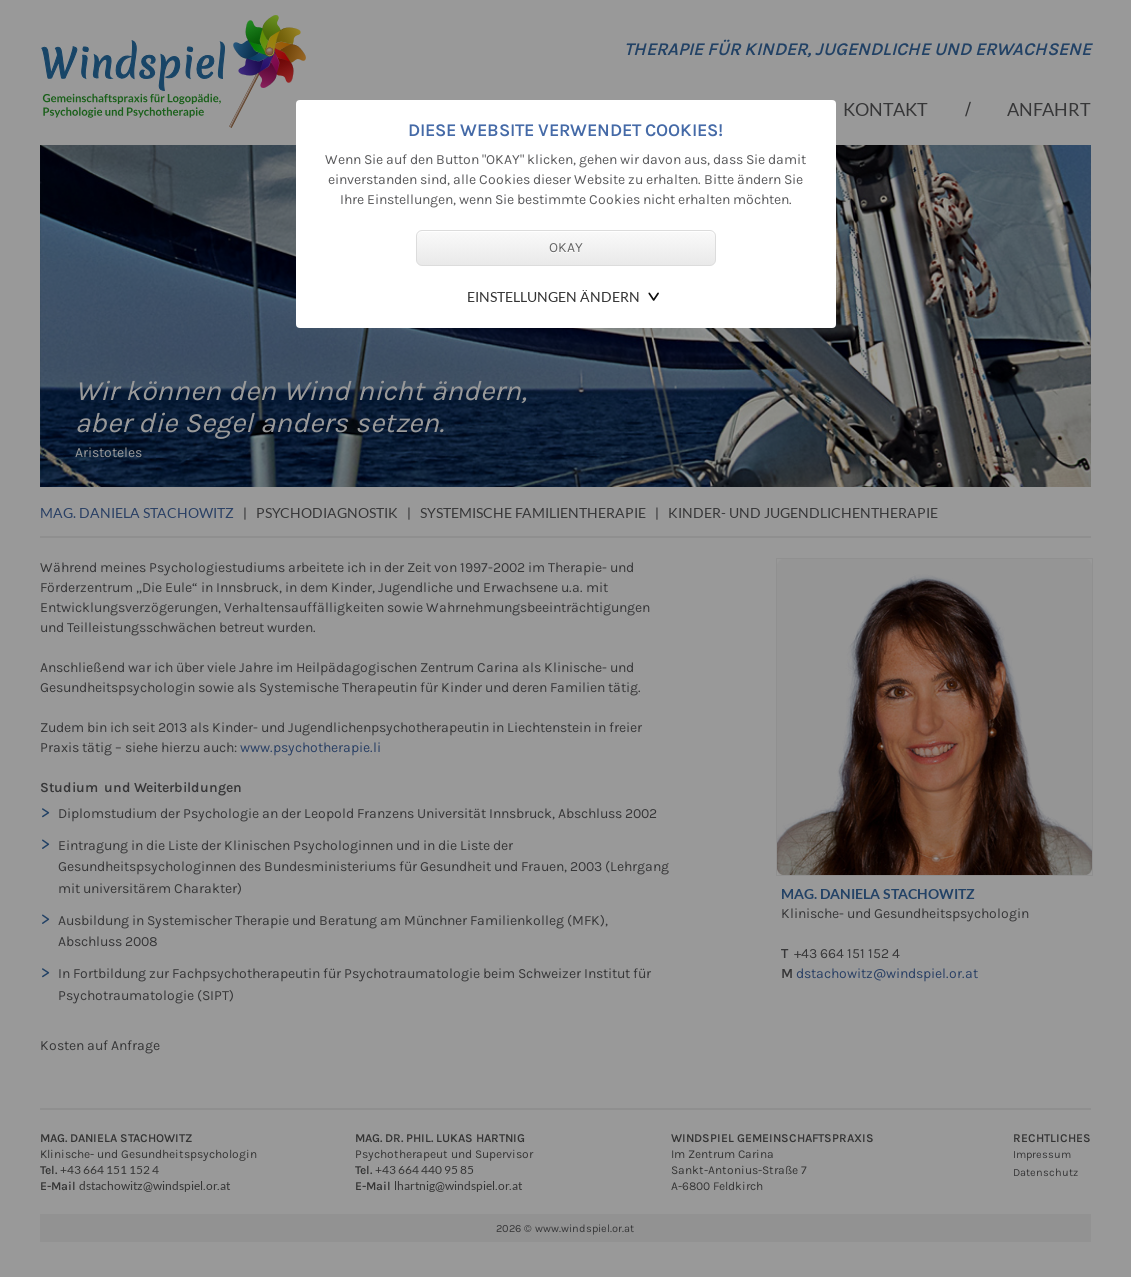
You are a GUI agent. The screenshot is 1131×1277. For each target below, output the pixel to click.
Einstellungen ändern (553, 296)
